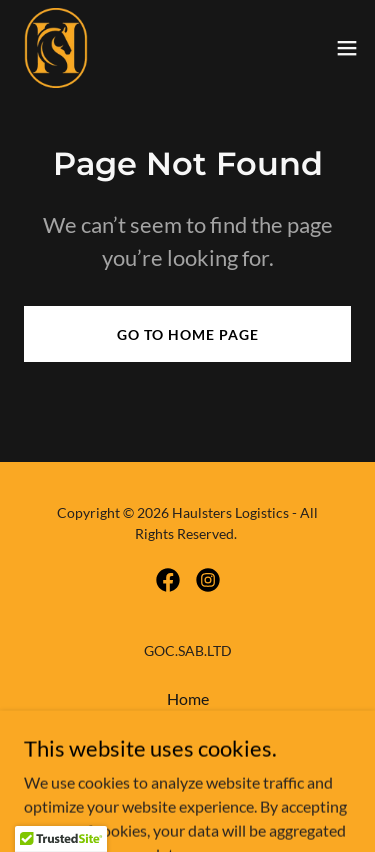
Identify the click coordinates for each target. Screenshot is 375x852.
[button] (347, 48)
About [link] (188, 725)
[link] (56, 48)
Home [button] (188, 698)
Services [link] (188, 752)
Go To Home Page (188, 334)
